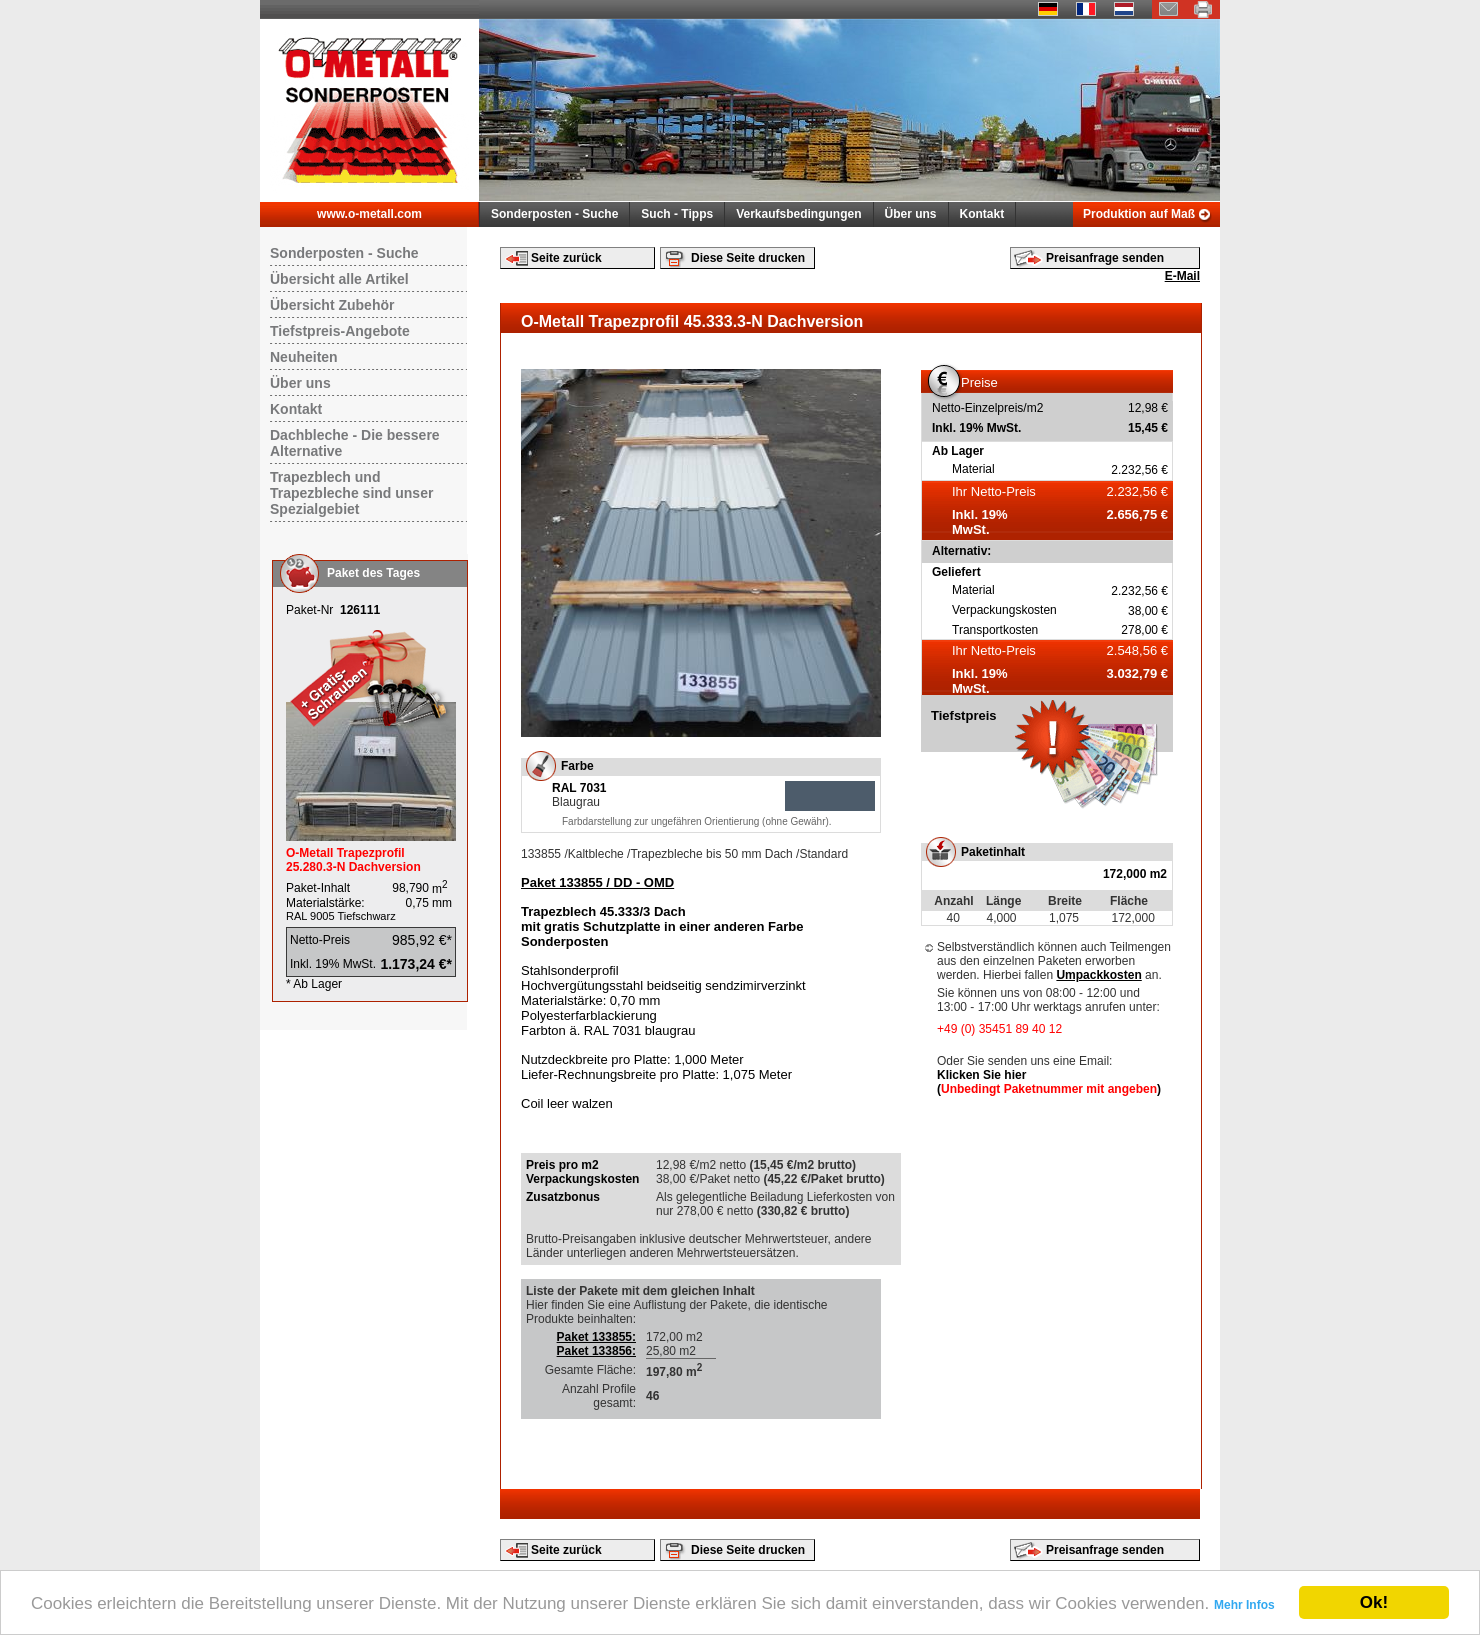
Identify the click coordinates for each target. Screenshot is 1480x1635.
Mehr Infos (1244, 1605)
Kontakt (982, 214)
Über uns (911, 214)
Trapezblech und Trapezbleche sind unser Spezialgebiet (351, 493)
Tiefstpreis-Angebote (340, 331)
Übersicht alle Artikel (339, 279)
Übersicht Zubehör (332, 305)
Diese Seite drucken (748, 258)
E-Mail (1182, 276)
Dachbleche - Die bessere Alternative (355, 443)
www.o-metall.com (369, 214)
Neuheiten (304, 357)
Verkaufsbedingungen (798, 214)
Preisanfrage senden (1105, 258)
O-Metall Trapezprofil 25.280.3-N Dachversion (353, 860)
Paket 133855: (596, 1337)
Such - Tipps (677, 214)
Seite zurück (566, 258)
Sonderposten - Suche (554, 214)
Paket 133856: (596, 1351)
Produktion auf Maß (1139, 214)
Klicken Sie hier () (1049, 1082)
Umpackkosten (1098, 975)
